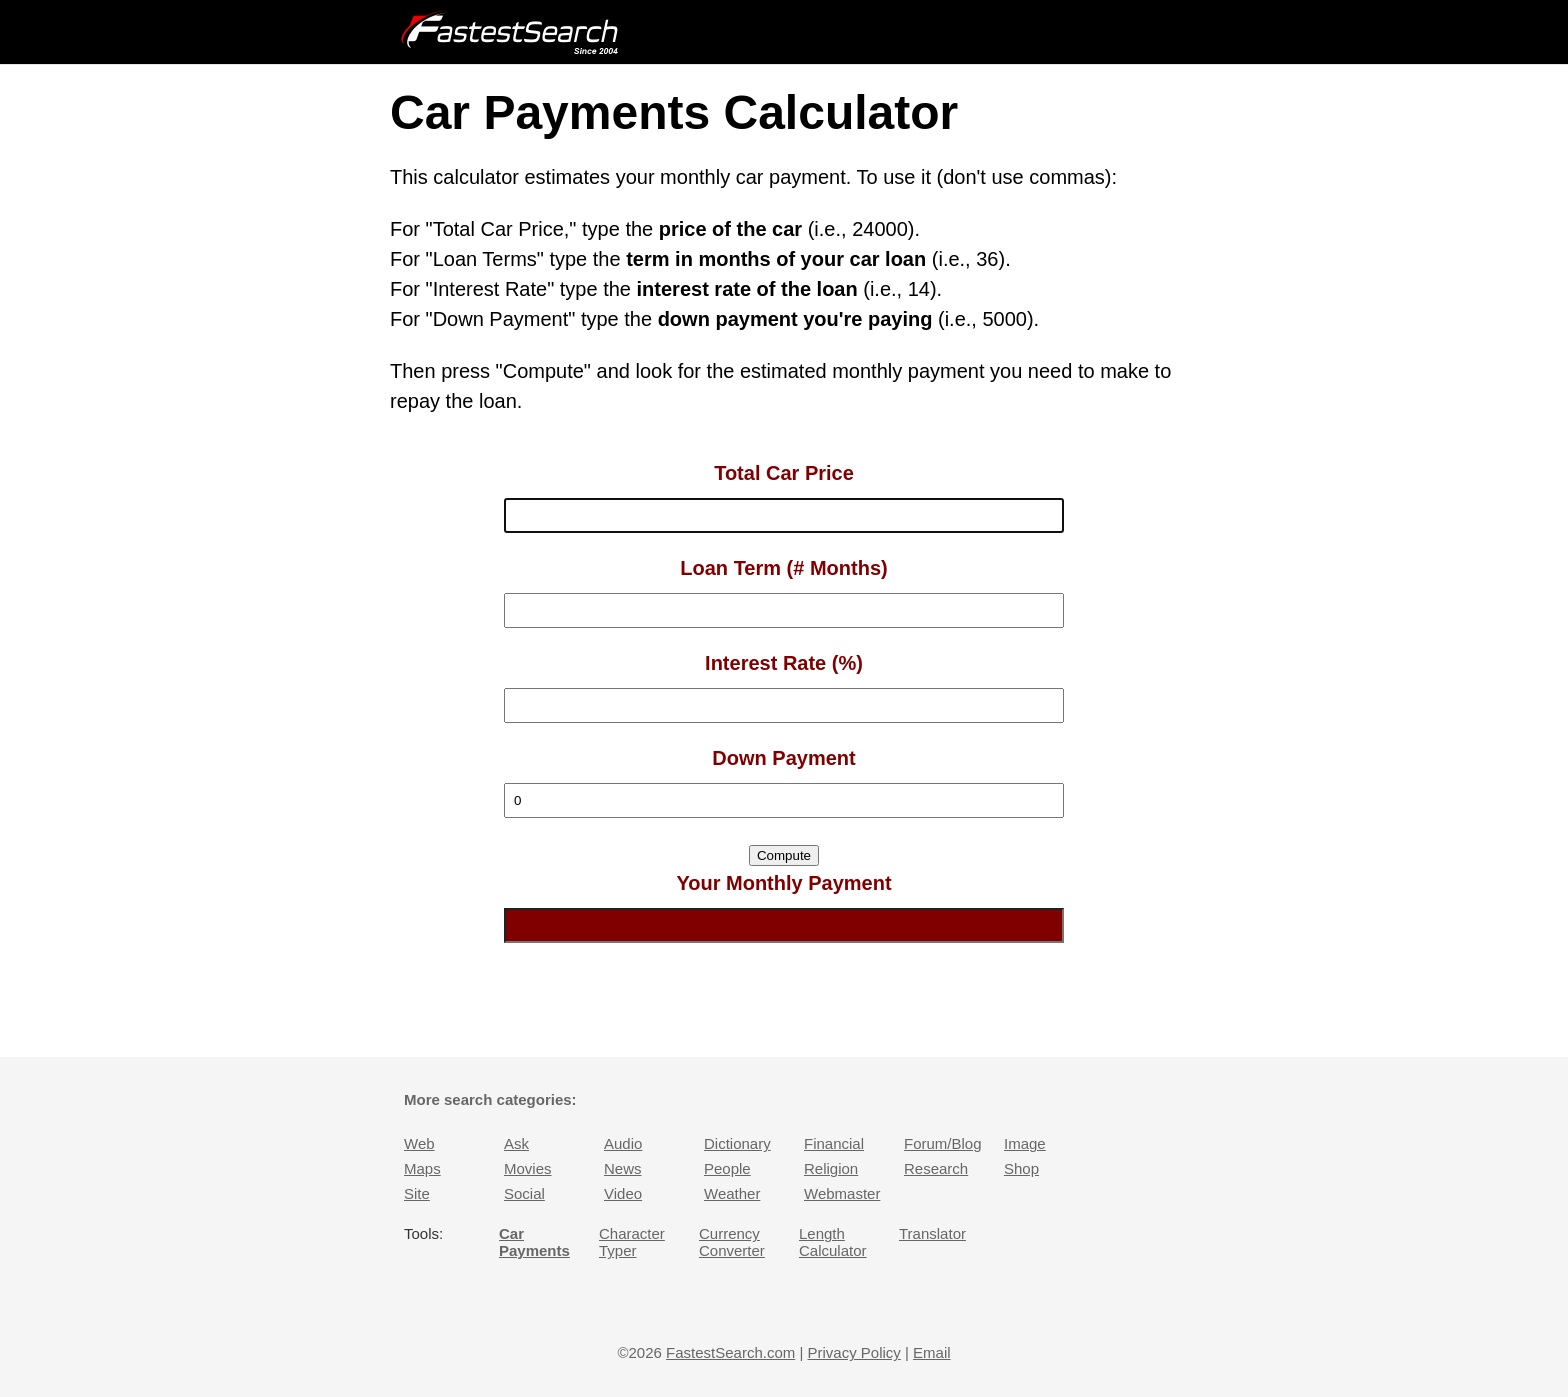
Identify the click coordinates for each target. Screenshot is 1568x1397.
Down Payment (783, 758)
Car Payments (534, 1242)
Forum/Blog (943, 1143)
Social (524, 1193)
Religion (831, 1168)
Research (936, 1168)
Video (623, 1193)
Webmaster (842, 1193)
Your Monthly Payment (783, 883)
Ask (516, 1143)
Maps (422, 1168)
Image (1025, 1143)
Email (932, 1352)
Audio (623, 1143)
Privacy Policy (853, 1352)
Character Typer (632, 1242)
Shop (1021, 1168)
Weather (732, 1193)
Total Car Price (784, 473)
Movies (528, 1168)
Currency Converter (732, 1242)
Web (419, 1143)
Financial (834, 1143)
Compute (784, 855)
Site (417, 1193)
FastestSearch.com (730, 1352)
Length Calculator (833, 1242)
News (623, 1168)
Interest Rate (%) (784, 663)
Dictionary (737, 1143)
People (727, 1168)
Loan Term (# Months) (783, 568)
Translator (932, 1233)
